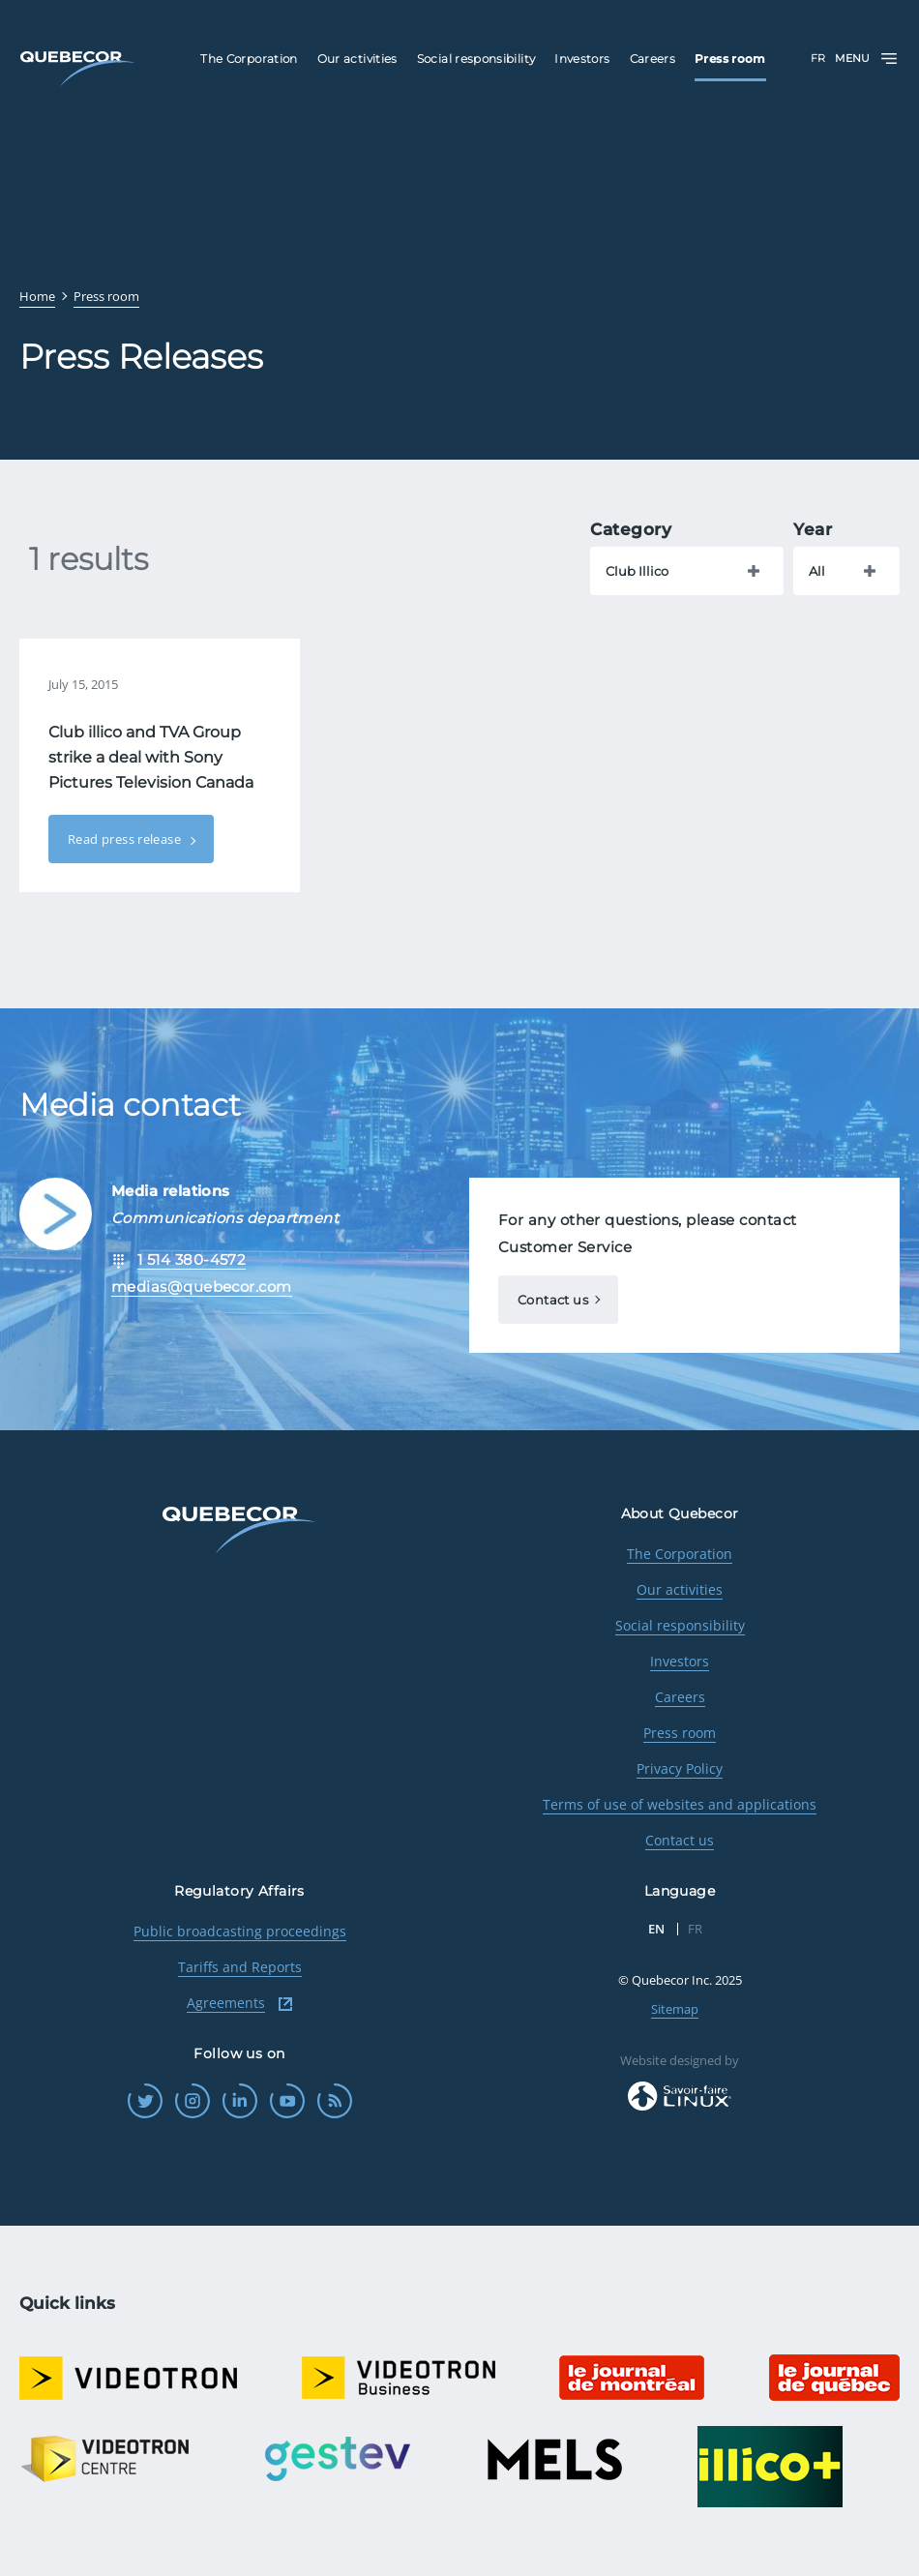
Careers (680, 1697)
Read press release (126, 839)
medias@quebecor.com (201, 1286)
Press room (679, 1732)
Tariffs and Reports (240, 1967)
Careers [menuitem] (653, 58)
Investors (679, 1661)
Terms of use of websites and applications (679, 1804)
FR (818, 58)
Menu (867, 58)
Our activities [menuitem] (357, 58)
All (817, 571)
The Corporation (679, 1553)
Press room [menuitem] (730, 58)
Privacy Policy (680, 1768)
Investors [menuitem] (581, 58)
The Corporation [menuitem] (248, 58)
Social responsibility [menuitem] (476, 58)
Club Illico (637, 571)
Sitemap (674, 2009)
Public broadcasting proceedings (239, 1931)
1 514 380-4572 (191, 1259)
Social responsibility (680, 1625)
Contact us (553, 1299)
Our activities (680, 1589)
